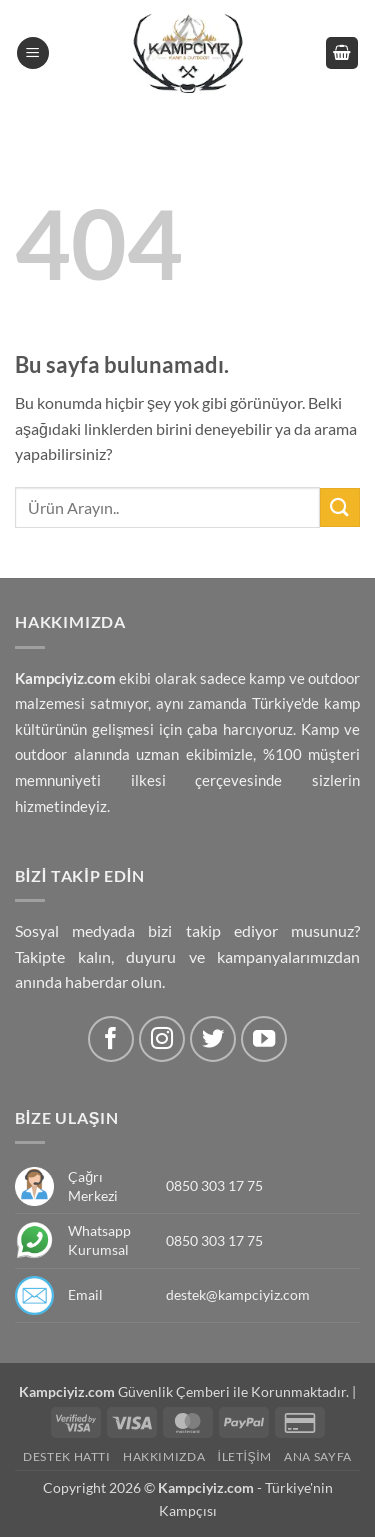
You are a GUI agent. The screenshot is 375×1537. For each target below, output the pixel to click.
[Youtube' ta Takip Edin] (264, 1039)
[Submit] (340, 507)
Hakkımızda (164, 1456)
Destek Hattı (66, 1456)
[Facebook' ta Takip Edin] (111, 1039)
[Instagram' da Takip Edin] (162, 1039)
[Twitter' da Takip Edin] (213, 1039)
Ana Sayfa (318, 1456)
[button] (33, 53)
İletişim (245, 1456)
